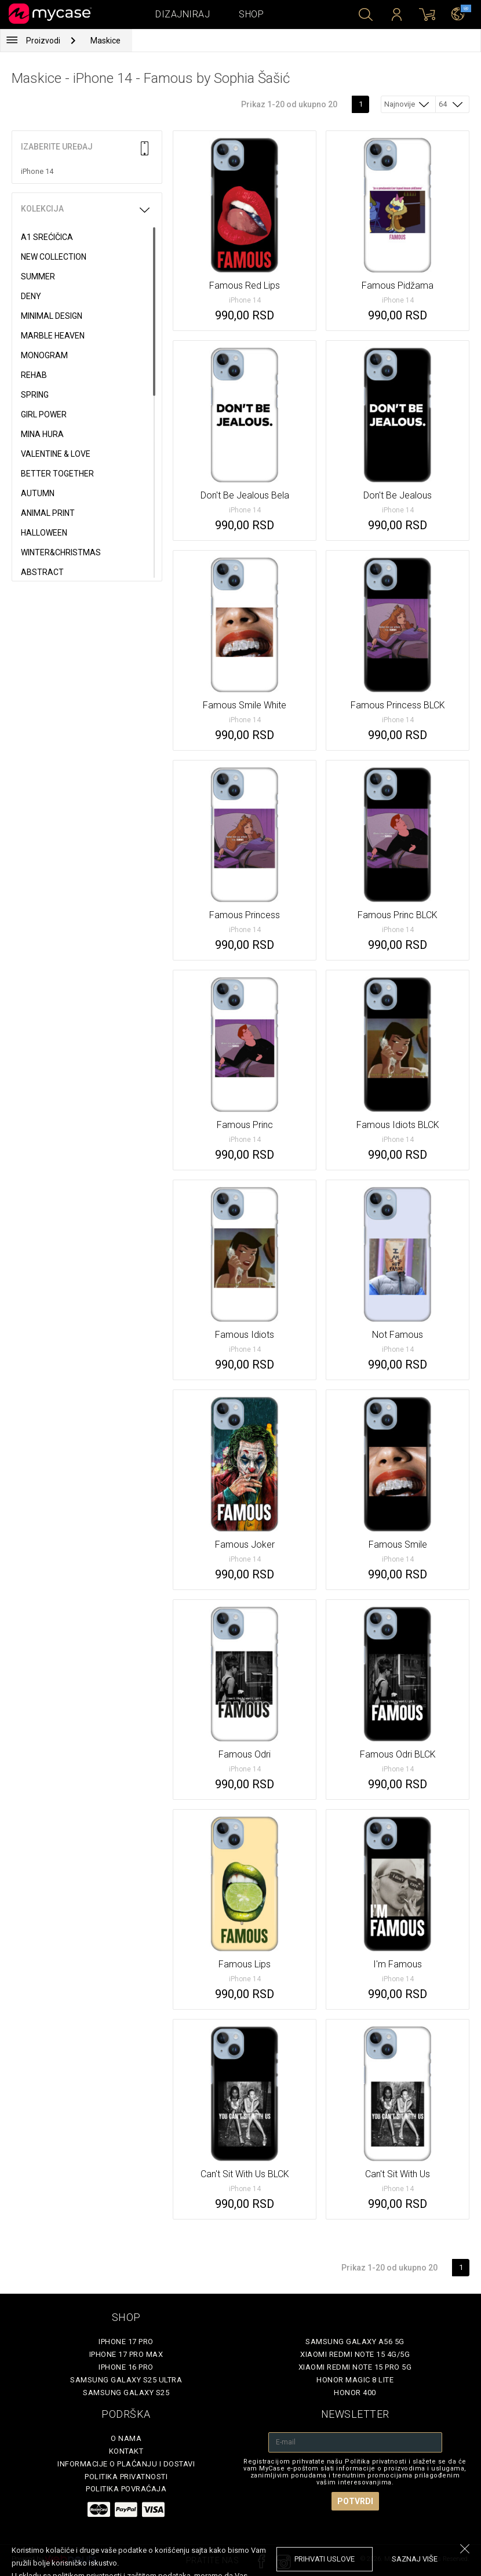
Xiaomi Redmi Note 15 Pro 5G (355, 2367)
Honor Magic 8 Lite (354, 2379)
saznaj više (415, 2559)
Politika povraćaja (126, 2488)
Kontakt (126, 2451)
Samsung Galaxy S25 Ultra (126, 2379)
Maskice (105, 40)
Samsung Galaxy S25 (126, 2392)
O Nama (126, 2438)
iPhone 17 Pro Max (126, 2354)
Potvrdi (355, 2501)
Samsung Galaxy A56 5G (355, 2341)
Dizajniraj (182, 14)
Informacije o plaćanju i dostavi (126, 2463)
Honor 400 (355, 2392)
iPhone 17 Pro (126, 2341)
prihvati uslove (324, 2559)
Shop (251, 14)
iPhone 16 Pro (126, 2367)
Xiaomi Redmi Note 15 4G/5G (355, 2354)
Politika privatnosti (126, 2476)
